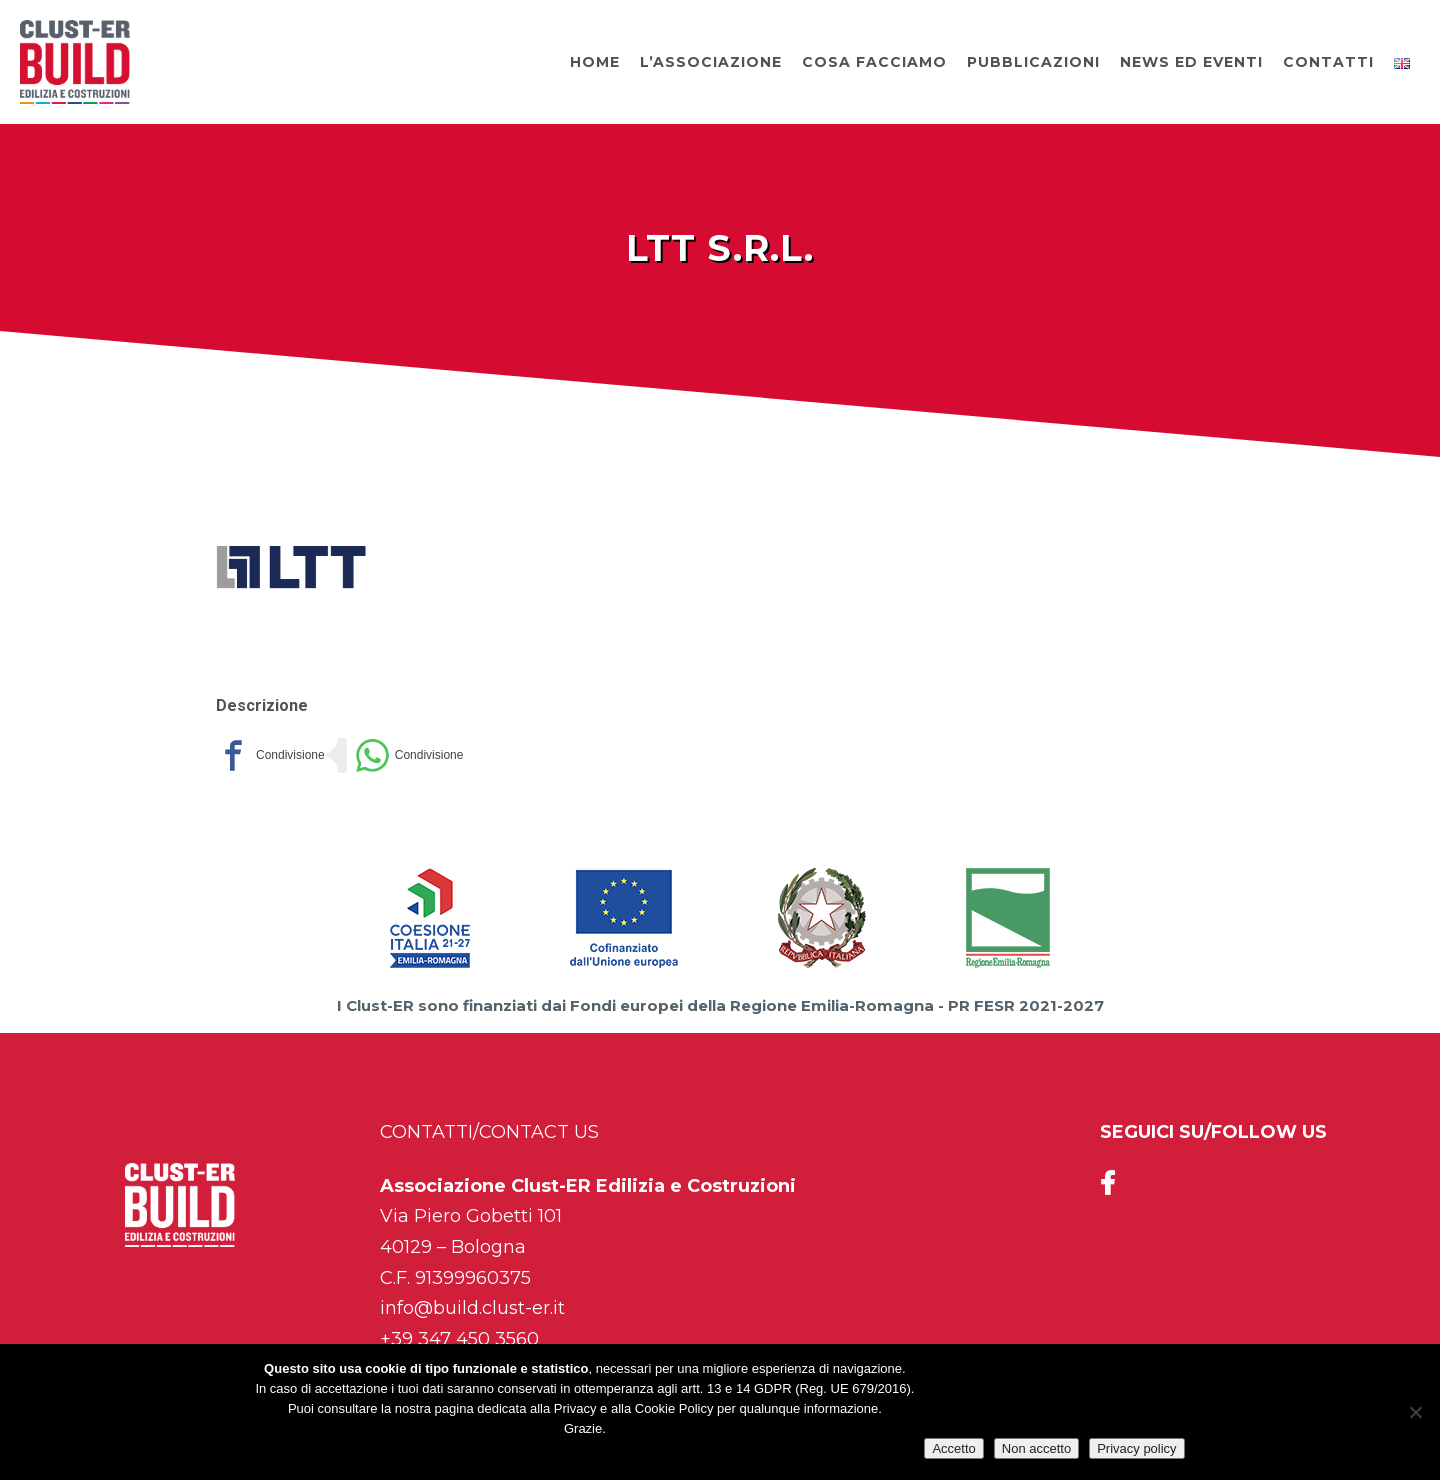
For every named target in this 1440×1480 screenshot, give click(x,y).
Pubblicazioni (1033, 62)
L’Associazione (711, 62)
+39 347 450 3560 (459, 1339)
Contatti (1328, 62)
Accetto (953, 1448)
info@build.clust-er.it (472, 1308)
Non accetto (1036, 1448)
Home (595, 62)
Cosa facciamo (874, 62)
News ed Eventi (1191, 62)
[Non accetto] (1415, 1412)
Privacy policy (1136, 1448)
